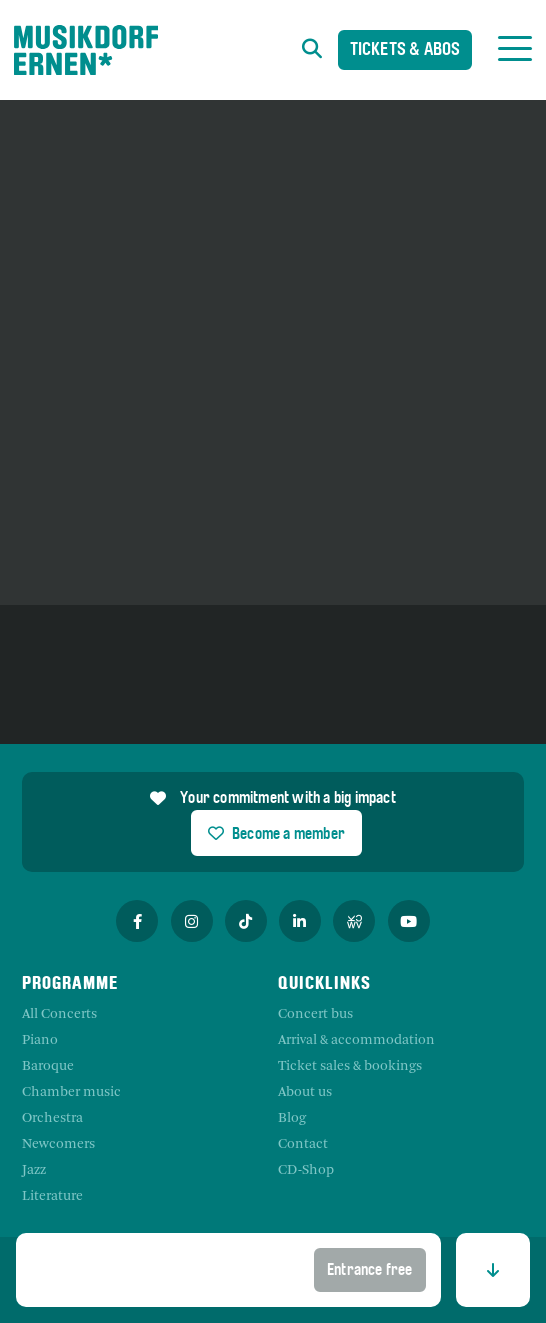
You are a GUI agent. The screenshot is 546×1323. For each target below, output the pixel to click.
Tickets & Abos (405, 51)
